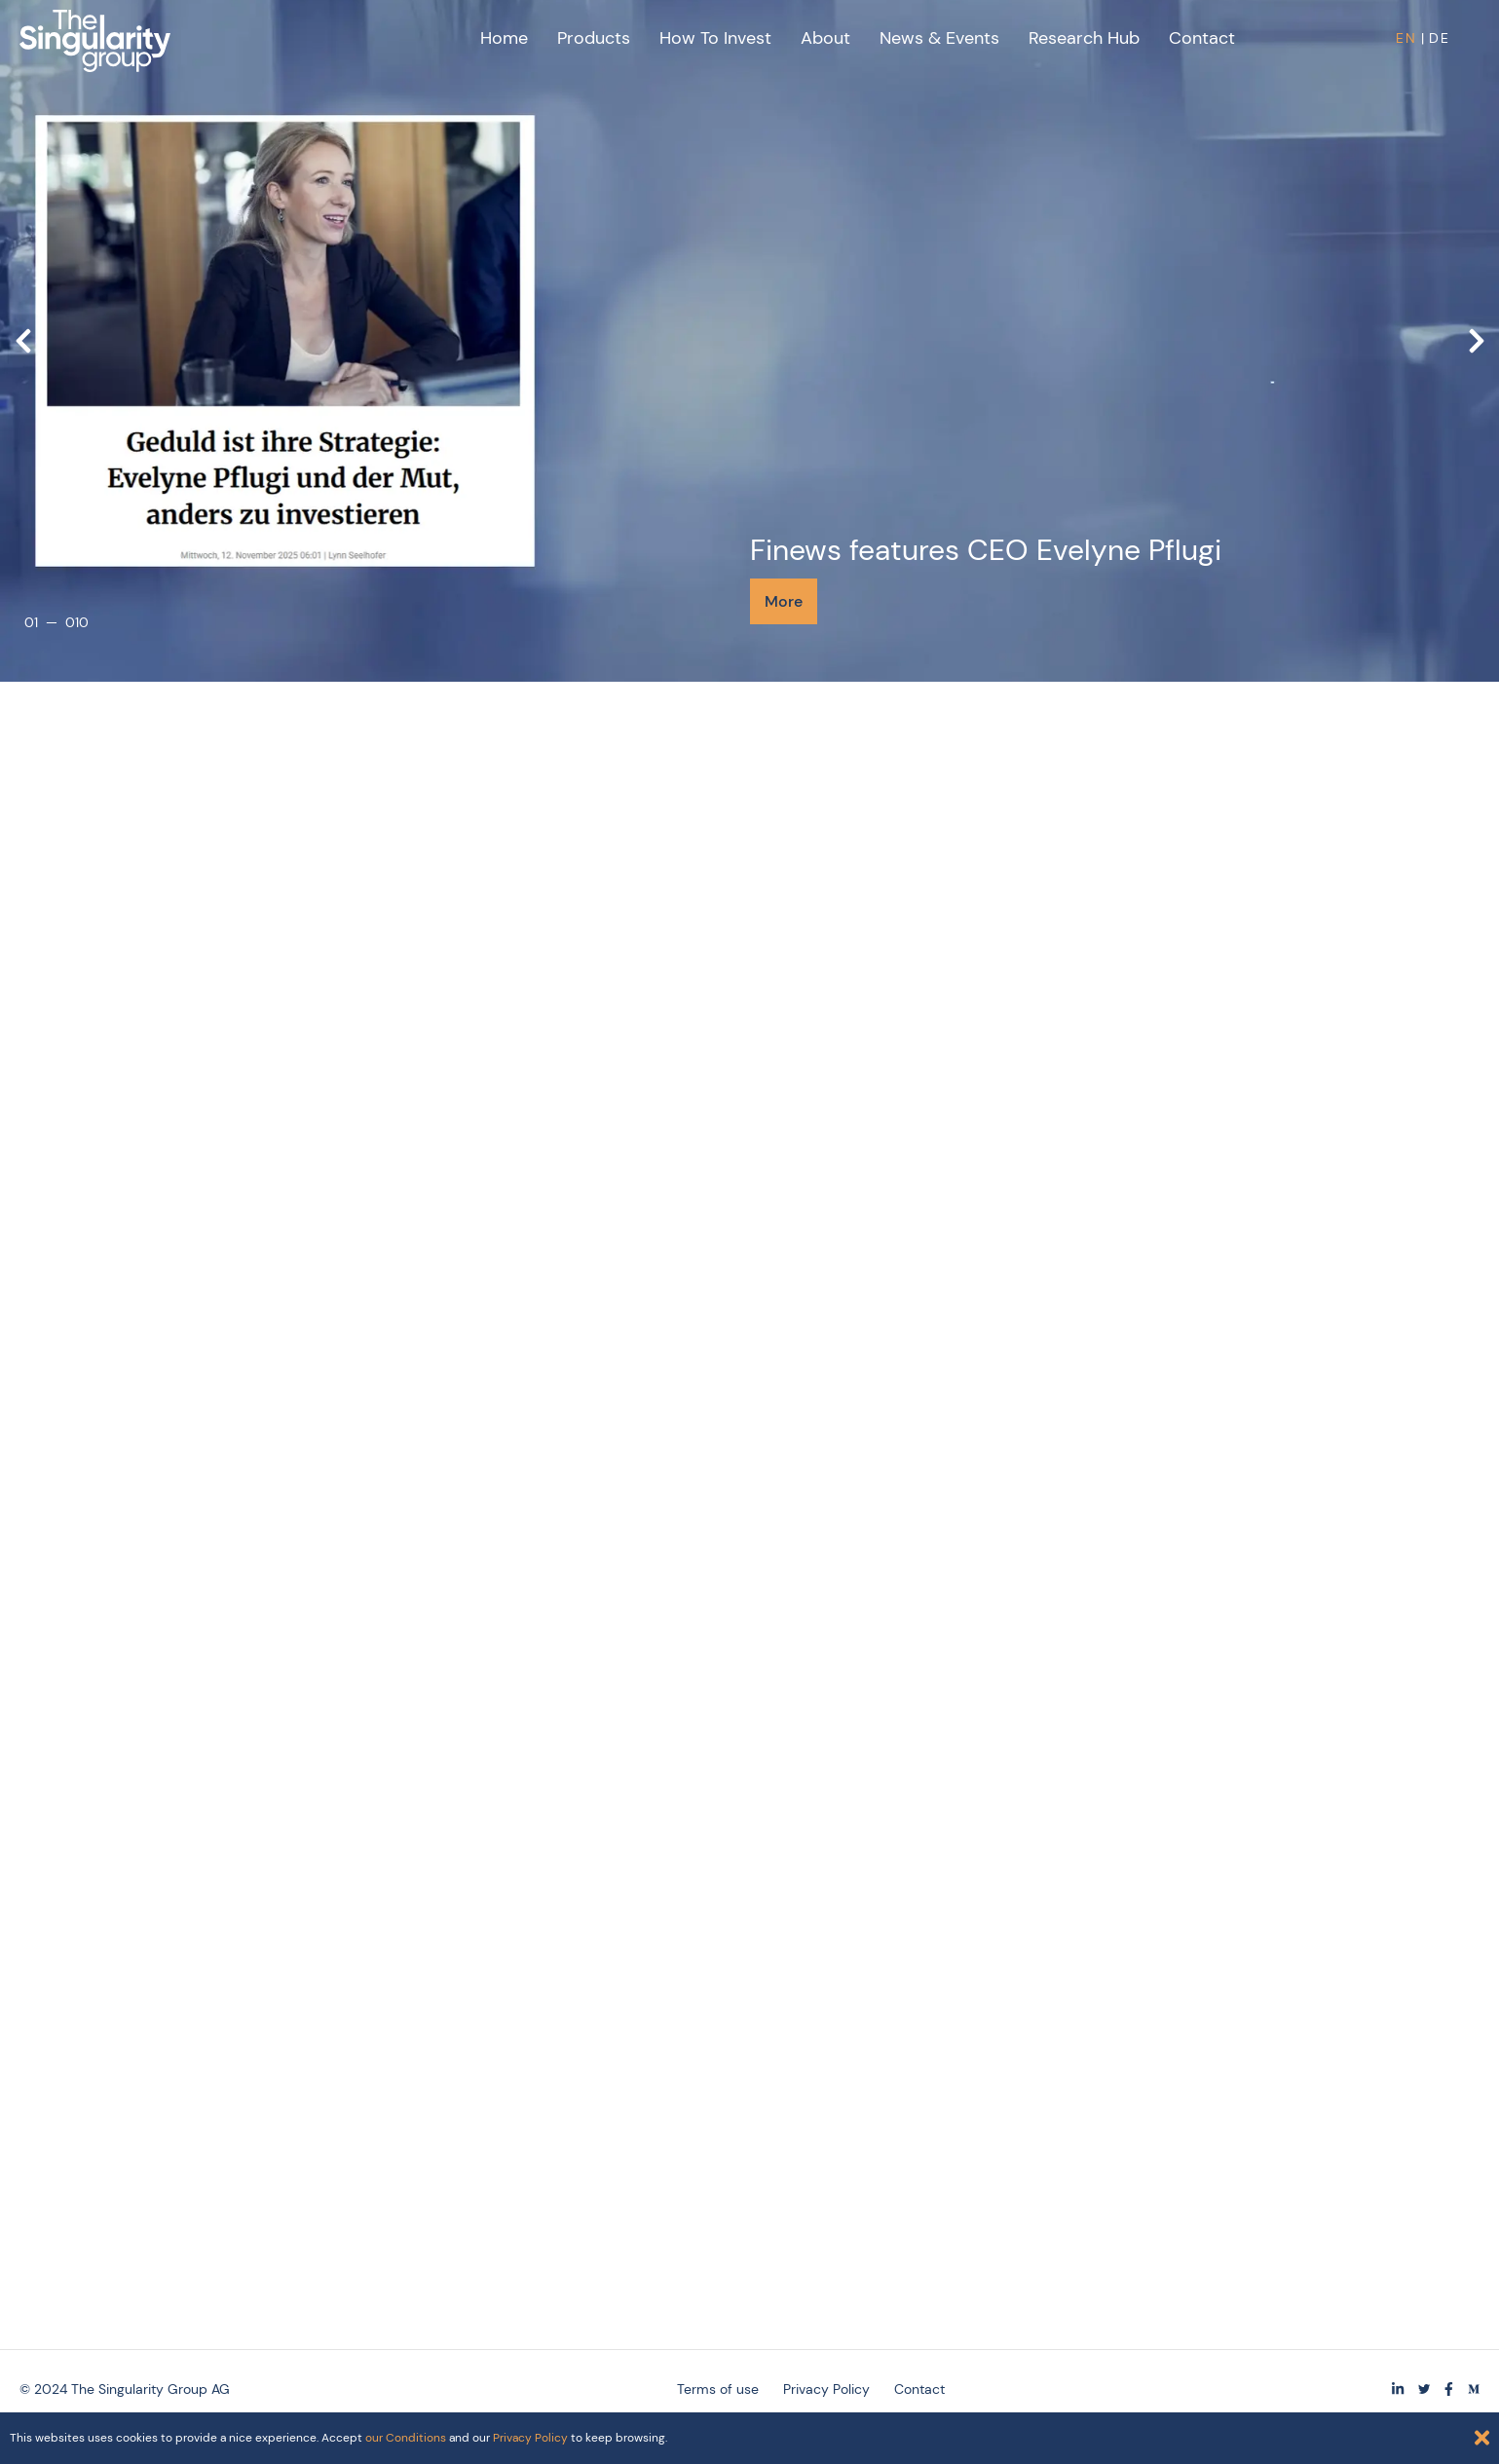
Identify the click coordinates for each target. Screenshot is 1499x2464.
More (784, 601)
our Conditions (405, 2437)
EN (1406, 38)
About (825, 38)
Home (504, 38)
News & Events (939, 38)
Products (593, 38)
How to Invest (715, 38)
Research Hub (1084, 38)
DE (1439, 38)
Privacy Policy (530, 2437)
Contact (1202, 38)
